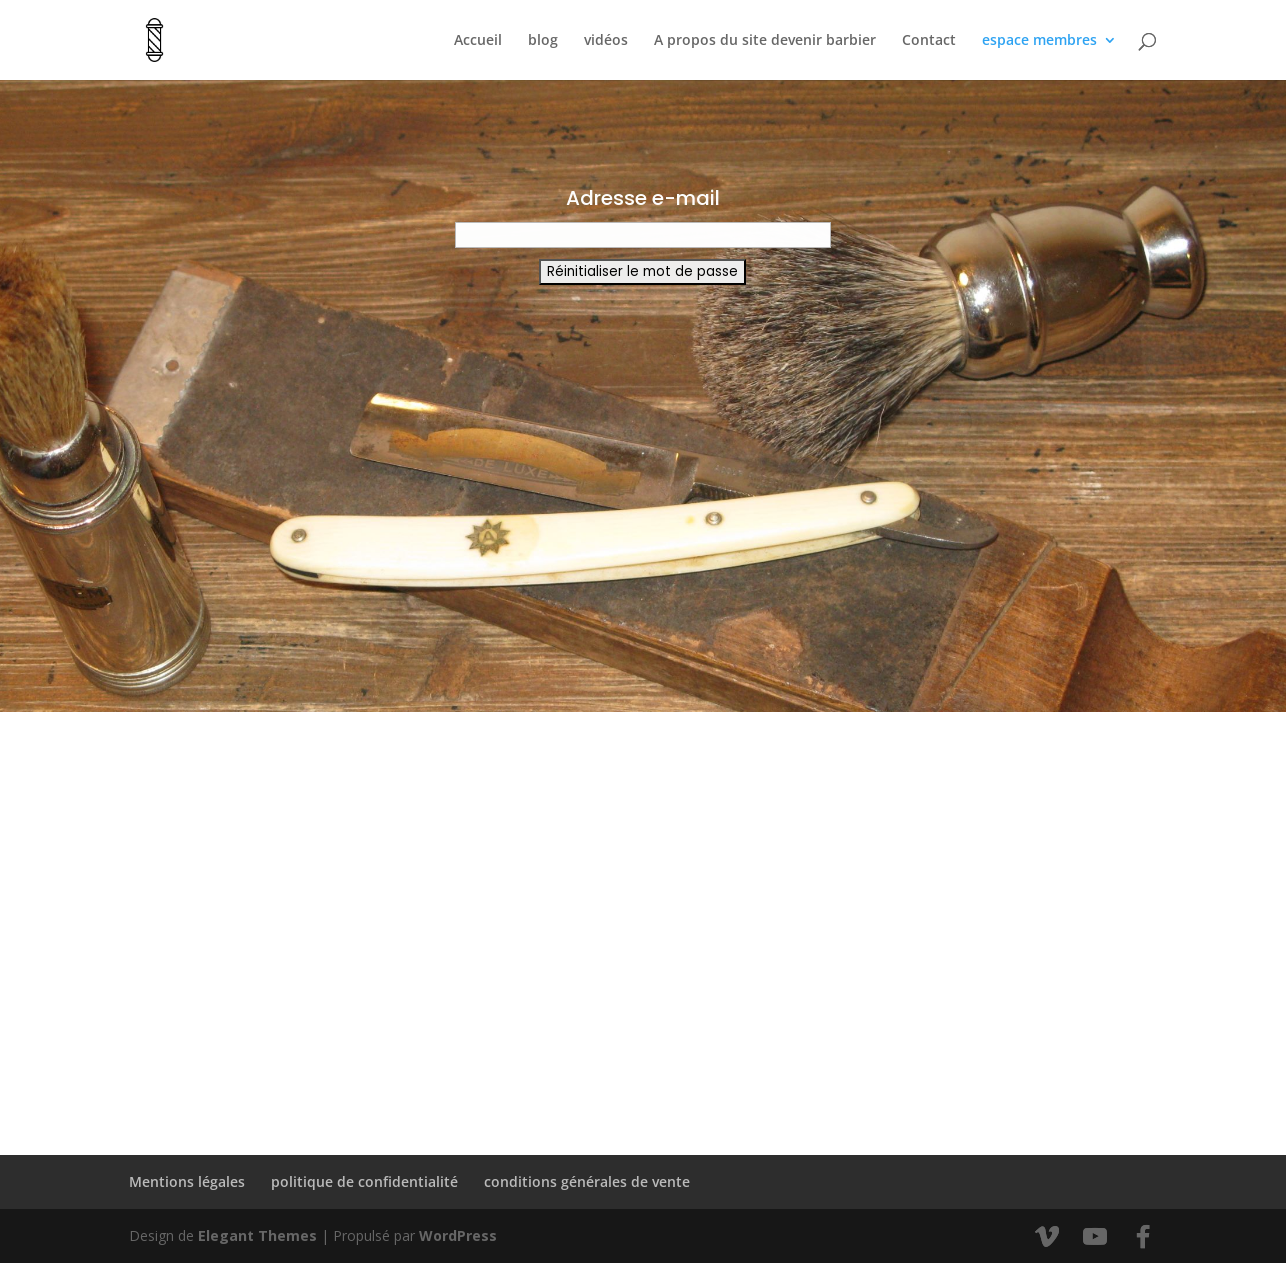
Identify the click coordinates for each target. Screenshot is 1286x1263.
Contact (929, 41)
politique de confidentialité (364, 1181)
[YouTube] (1095, 1237)
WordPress (458, 1235)
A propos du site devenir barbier (765, 41)
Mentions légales (187, 1181)
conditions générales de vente (587, 1181)
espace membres (1039, 41)
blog (543, 41)
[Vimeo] (1047, 1237)
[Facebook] (1143, 1237)
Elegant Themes (257, 1235)
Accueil (478, 41)
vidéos (606, 41)
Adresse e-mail (643, 198)
